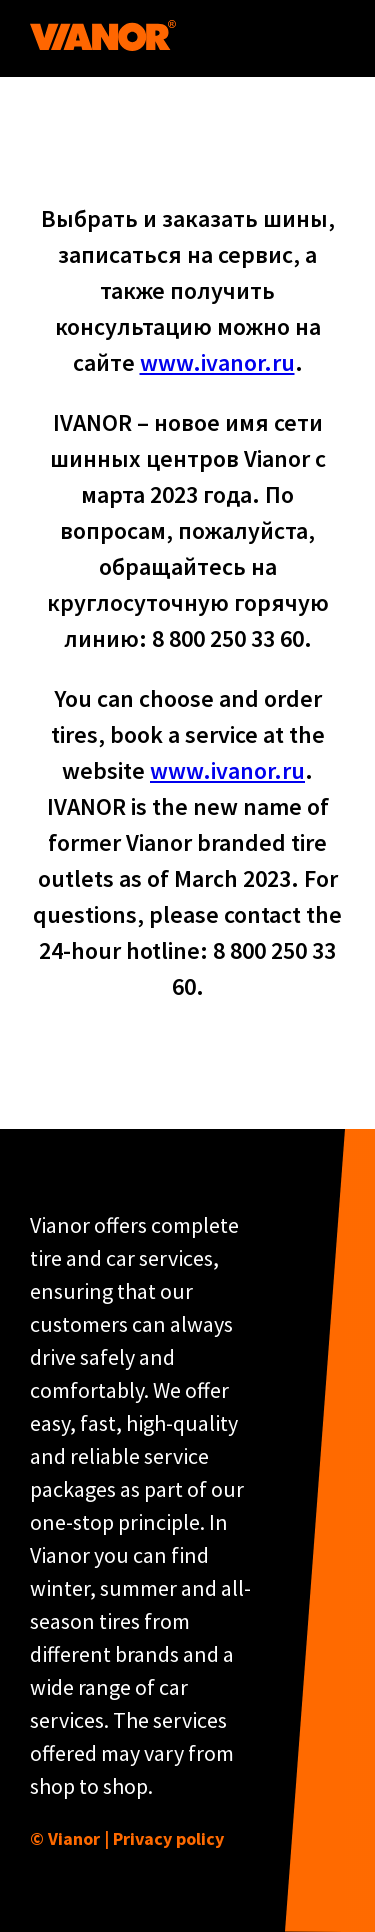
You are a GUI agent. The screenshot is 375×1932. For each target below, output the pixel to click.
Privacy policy (168, 1838)
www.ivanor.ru (217, 362)
